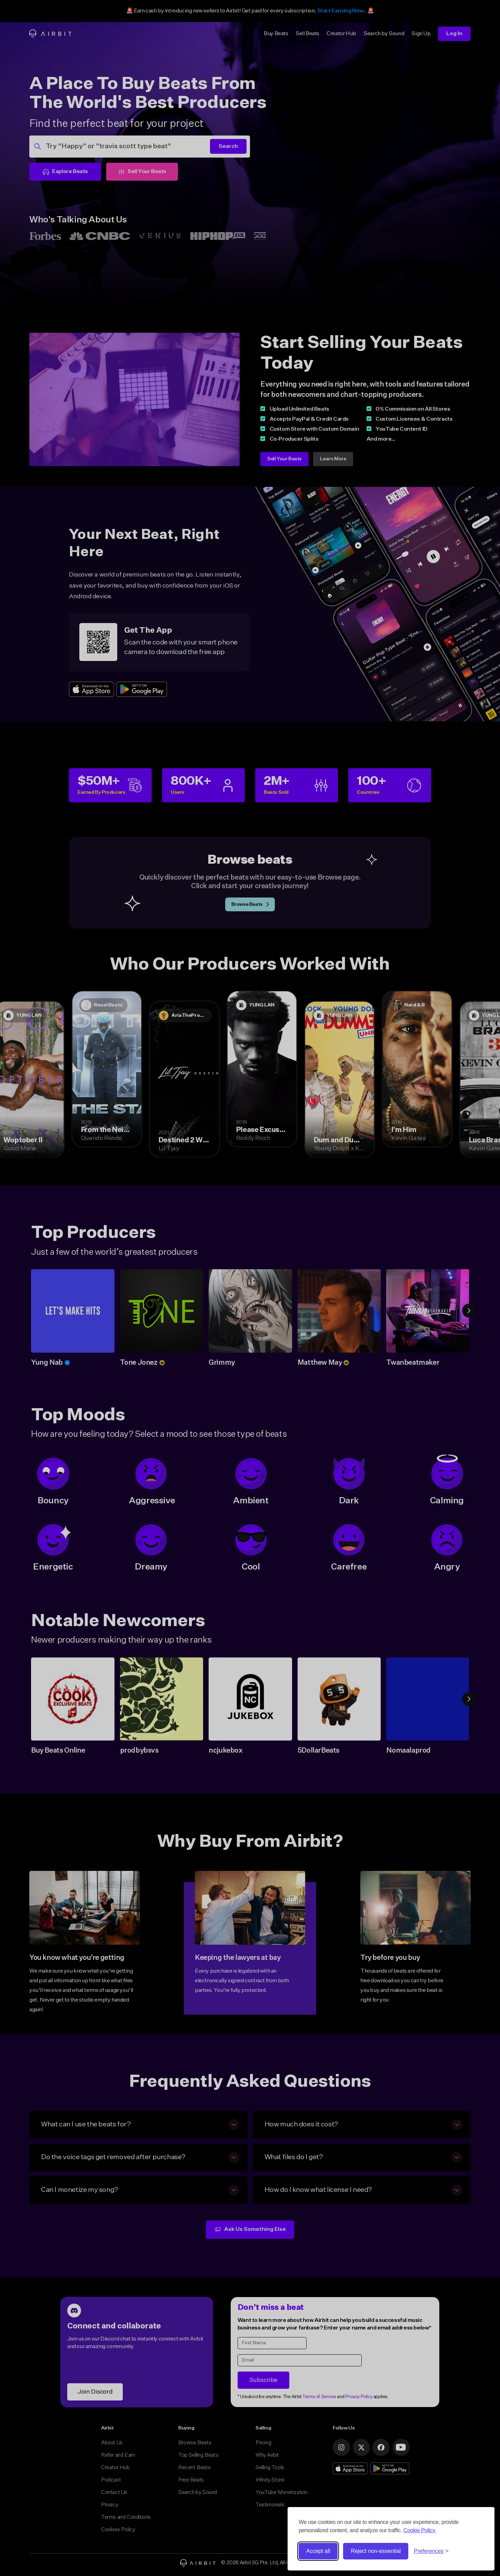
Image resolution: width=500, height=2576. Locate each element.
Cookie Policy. (419, 2530)
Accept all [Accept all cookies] (318, 2551)
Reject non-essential (376, 2551)
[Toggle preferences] (431, 2551)
